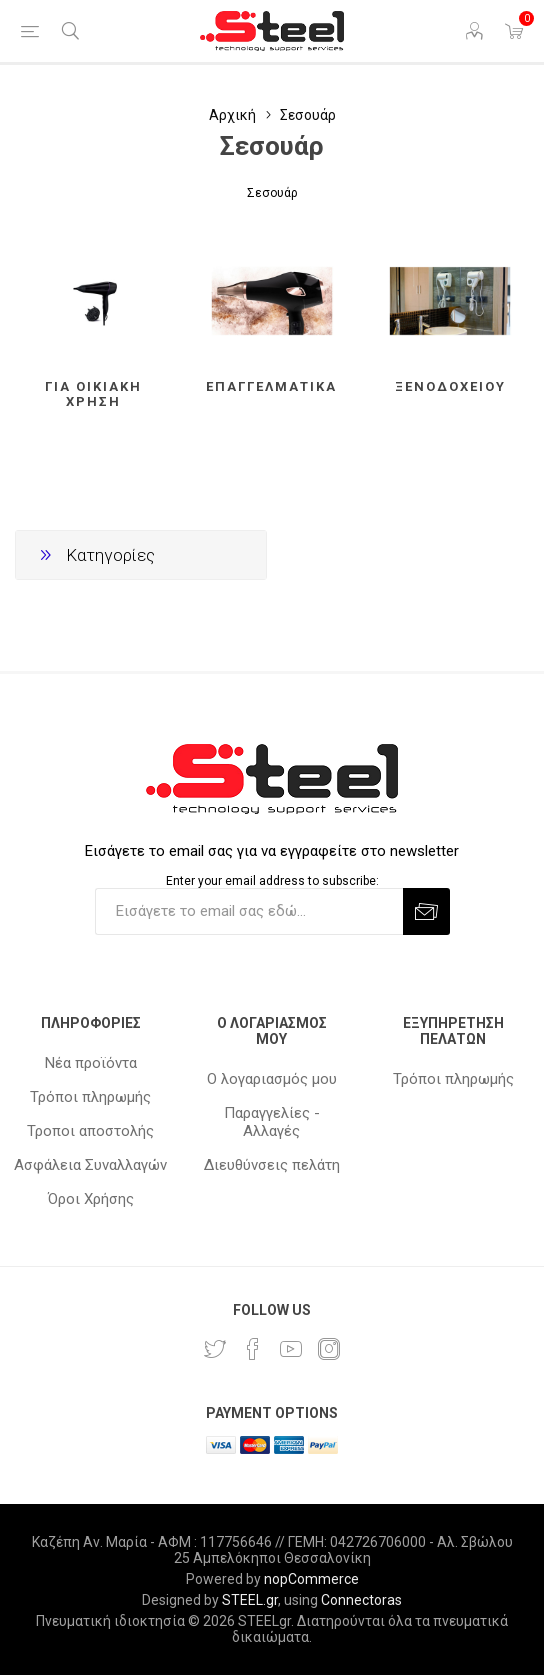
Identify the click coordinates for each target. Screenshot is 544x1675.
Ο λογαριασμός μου (272, 1079)
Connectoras (361, 1600)
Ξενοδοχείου (450, 386)
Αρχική (232, 115)
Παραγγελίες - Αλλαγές (272, 1122)
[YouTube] (291, 1349)
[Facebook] (253, 1349)
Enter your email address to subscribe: (272, 881)
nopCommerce (311, 1579)
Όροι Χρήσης (91, 1199)
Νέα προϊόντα (91, 1063)
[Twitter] (215, 1349)
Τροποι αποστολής (90, 1131)
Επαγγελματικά (271, 386)
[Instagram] (329, 1349)
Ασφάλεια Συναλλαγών (90, 1165)
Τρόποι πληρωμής (90, 1097)
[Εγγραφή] (249, 911)
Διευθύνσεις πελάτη (272, 1165)
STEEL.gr (250, 1600)
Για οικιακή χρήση (93, 394)
